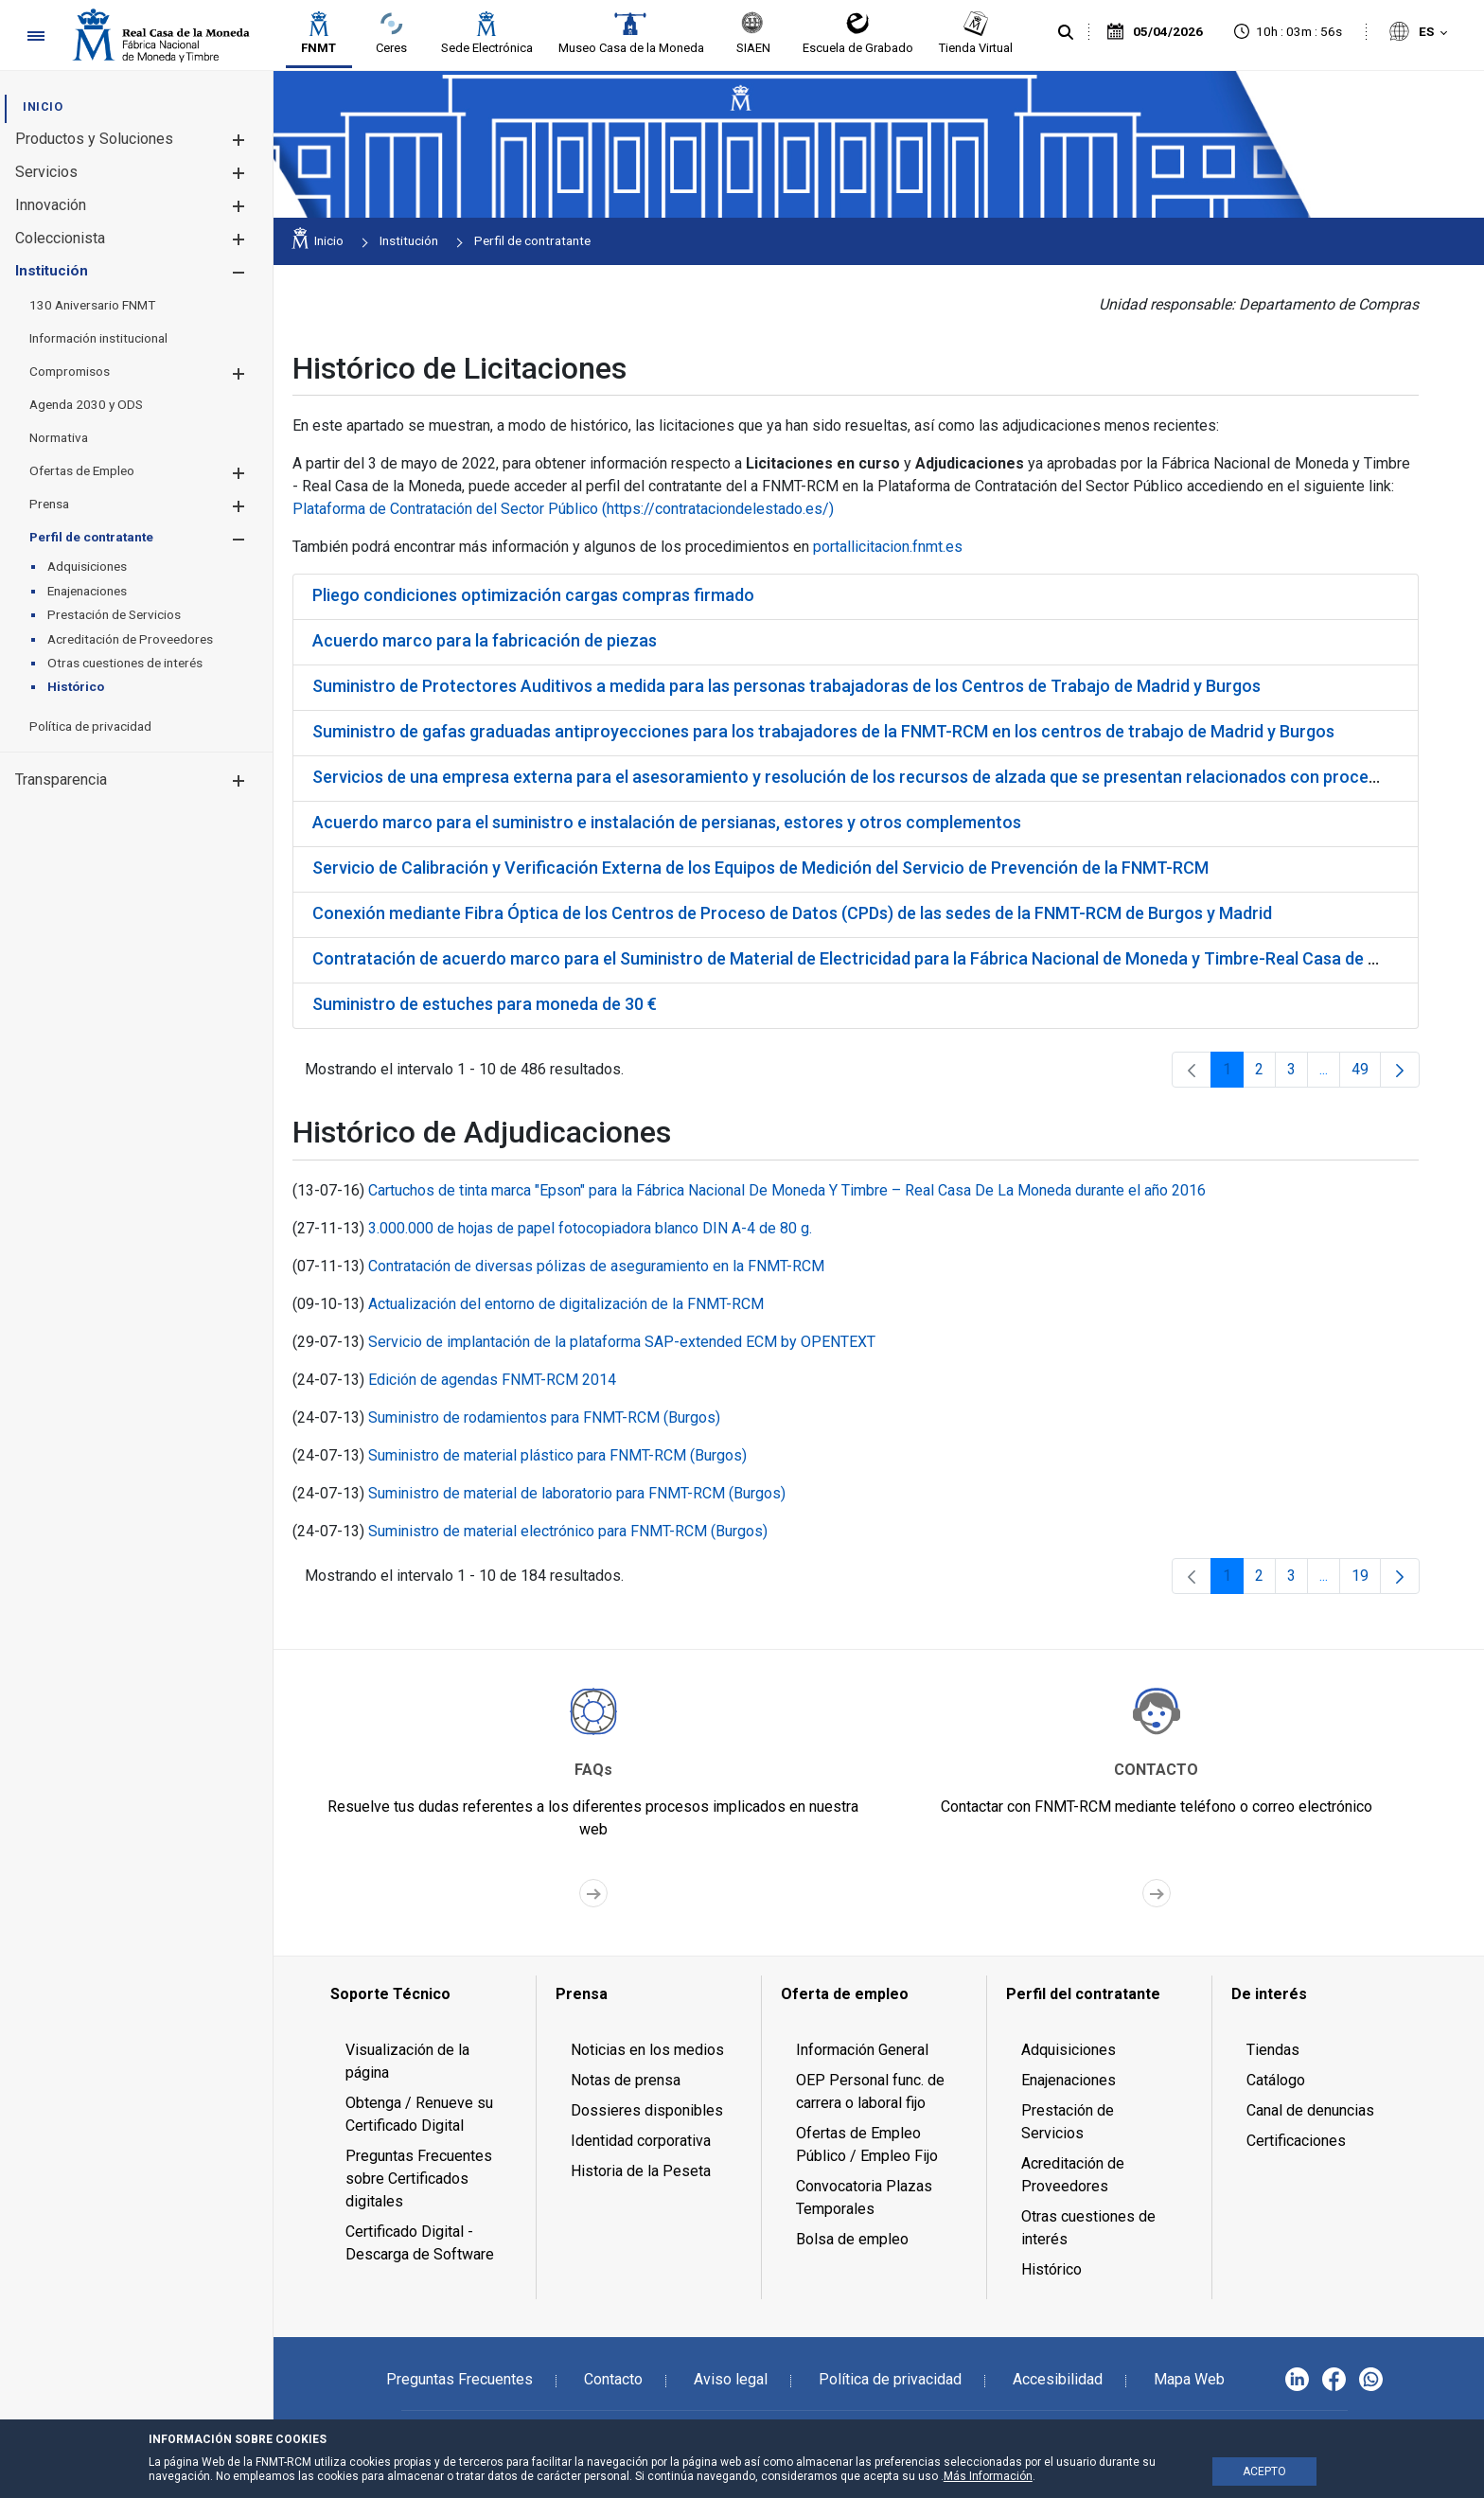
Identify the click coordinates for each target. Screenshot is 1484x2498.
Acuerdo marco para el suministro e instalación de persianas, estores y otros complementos (666, 822)
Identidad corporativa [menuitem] (641, 2141)
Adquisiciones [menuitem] (1068, 2050)
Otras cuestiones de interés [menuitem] (1088, 2227)
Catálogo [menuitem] (1275, 2080)
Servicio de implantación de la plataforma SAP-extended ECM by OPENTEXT (621, 1342)
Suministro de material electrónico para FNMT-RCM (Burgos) (568, 1531)
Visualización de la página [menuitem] (407, 2061)
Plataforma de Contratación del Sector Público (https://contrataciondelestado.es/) (563, 509)
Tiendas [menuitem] (1272, 2050)
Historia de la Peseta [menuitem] (641, 2171)
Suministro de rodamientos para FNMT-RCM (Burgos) (544, 1417)
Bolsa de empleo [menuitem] (852, 2239)
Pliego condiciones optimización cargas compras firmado (533, 595)
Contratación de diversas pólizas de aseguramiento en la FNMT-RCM (596, 1266)
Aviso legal (731, 2379)
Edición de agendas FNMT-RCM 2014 (492, 1380)
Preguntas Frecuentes (459, 2379)
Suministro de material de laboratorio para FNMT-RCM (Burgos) (577, 1493)
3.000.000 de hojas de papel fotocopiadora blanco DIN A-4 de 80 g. (590, 1228)
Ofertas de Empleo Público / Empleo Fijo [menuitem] (867, 2144)
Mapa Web (1189, 2379)
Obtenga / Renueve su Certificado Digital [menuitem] (419, 2114)
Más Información (988, 2476)
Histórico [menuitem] (1051, 2269)
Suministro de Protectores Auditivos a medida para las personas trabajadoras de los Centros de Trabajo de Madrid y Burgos (786, 686)
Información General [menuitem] (862, 2050)
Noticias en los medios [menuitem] (647, 2050)
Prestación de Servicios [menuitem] (1067, 2121)
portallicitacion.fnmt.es (888, 547)
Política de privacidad (890, 2379)
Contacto (613, 2379)
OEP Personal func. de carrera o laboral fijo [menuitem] (870, 2091)
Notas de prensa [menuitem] (625, 2080)
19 (1366, 1580)
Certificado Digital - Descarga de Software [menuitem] (419, 2243)
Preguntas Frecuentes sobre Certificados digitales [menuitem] (418, 2178)
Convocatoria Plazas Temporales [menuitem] (864, 2197)
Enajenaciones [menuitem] (1068, 2080)
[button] (238, 140)
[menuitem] (42, 106)
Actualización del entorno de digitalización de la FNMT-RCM (566, 1304)
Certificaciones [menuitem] (1296, 2141)
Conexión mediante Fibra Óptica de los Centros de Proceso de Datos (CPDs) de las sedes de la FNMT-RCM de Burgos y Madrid (792, 913)
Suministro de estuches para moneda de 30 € (484, 1004)
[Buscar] (1065, 33)
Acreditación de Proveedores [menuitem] (1072, 2174)
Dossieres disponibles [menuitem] (647, 2110)
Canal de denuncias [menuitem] (1310, 2110)
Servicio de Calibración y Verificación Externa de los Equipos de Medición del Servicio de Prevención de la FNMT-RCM (760, 867)
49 (1366, 1074)
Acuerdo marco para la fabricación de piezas (484, 640)
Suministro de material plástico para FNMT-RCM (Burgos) (557, 1455)
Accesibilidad (1058, 2379)
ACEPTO (1264, 2471)
